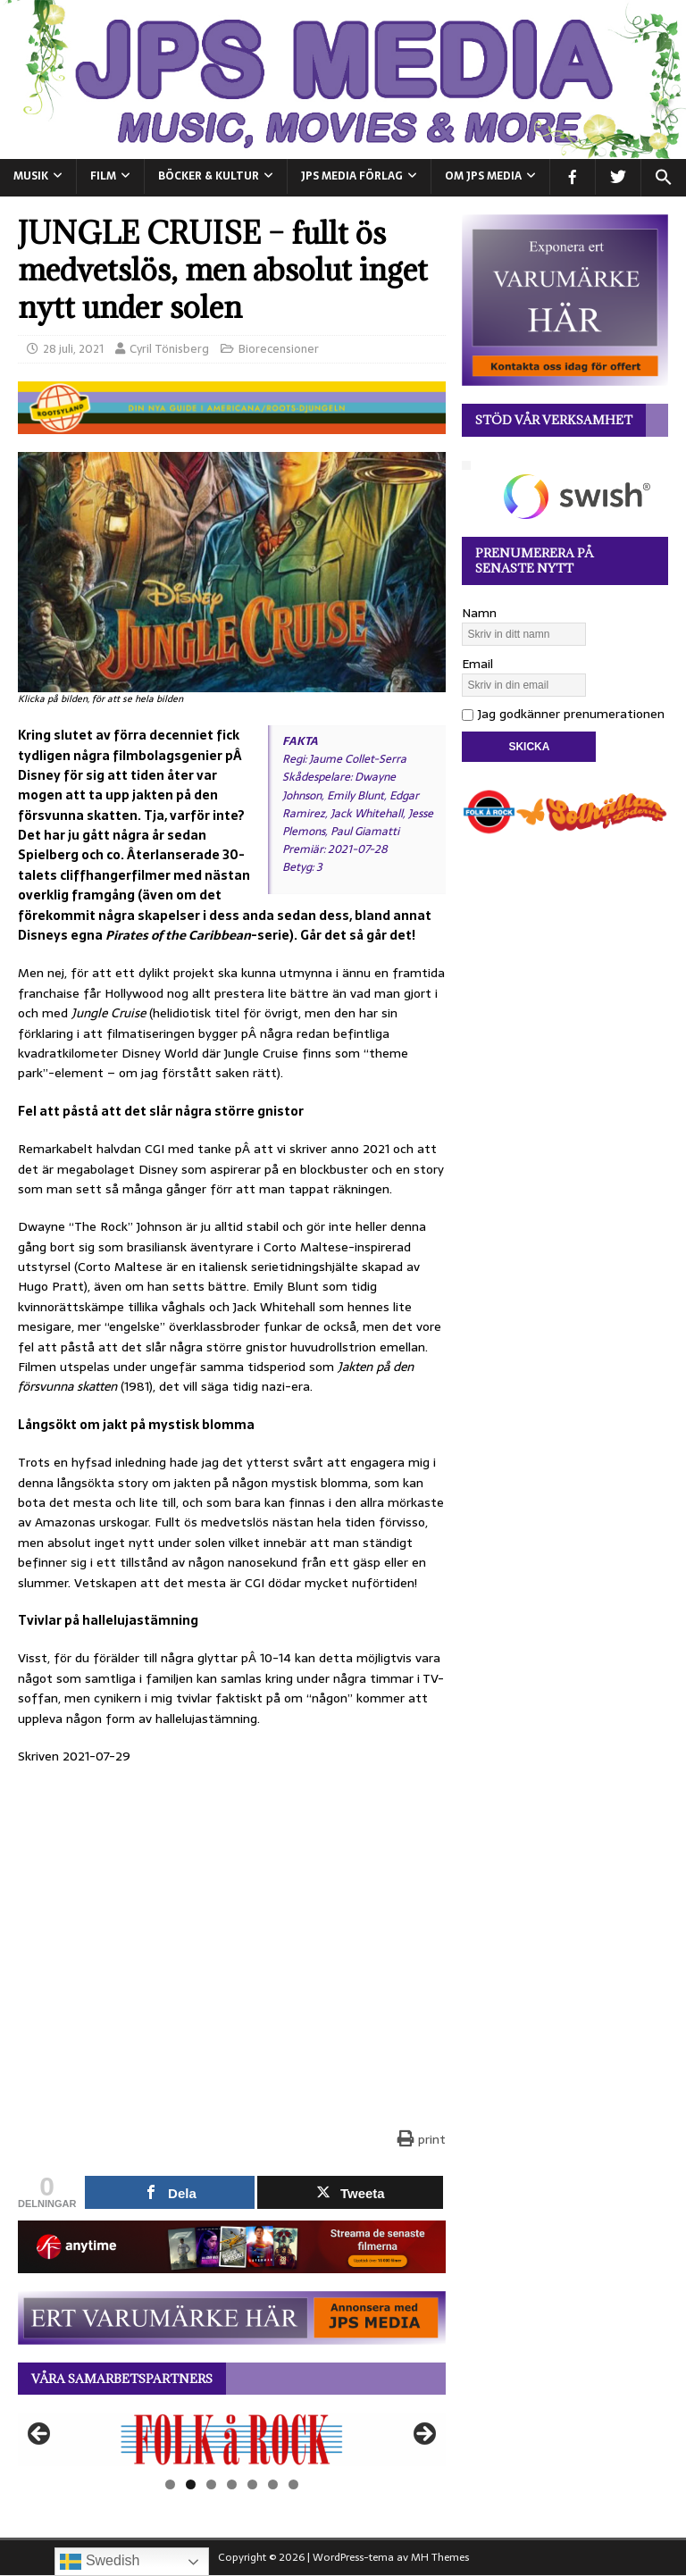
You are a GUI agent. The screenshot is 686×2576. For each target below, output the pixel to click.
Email (477, 663)
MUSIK (30, 176)
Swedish (99, 2561)
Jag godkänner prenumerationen (563, 713)
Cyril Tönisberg (169, 348)
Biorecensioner (278, 348)
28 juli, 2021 (73, 348)
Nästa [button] (423, 2434)
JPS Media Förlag (352, 176)
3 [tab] (211, 2484)
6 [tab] (273, 2484)
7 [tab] (293, 2484)
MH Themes (440, 2557)
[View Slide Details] (232, 2439)
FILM (103, 176)
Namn (479, 613)
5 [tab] (252, 2484)
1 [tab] (170, 2484)
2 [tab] (191, 2484)
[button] (663, 178)
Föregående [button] (40, 2434)
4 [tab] (232, 2484)
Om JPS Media (483, 176)
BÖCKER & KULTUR (208, 176)
